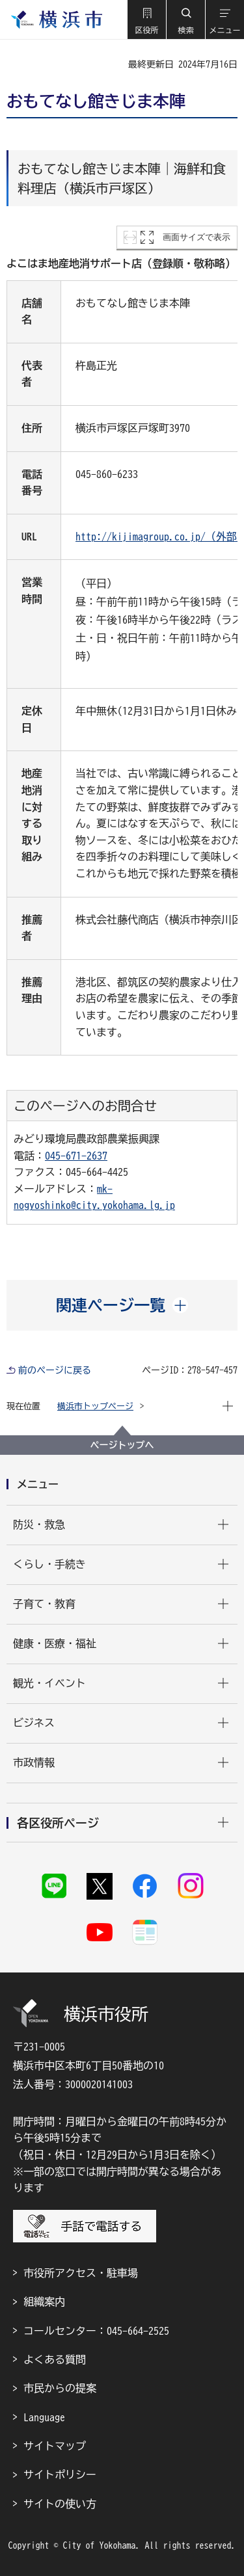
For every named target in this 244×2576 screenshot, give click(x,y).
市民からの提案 (59, 2388)
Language (44, 2417)
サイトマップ (54, 2446)
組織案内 (44, 2301)
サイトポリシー (59, 2474)
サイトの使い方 (59, 2504)
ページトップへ (122, 1445)
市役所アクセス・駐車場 (80, 2273)
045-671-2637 (76, 1155)
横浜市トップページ (95, 1406)
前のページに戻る (54, 1370)
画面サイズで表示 (196, 237)
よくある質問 (54, 2359)
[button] (146, 19)
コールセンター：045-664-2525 (96, 2331)
